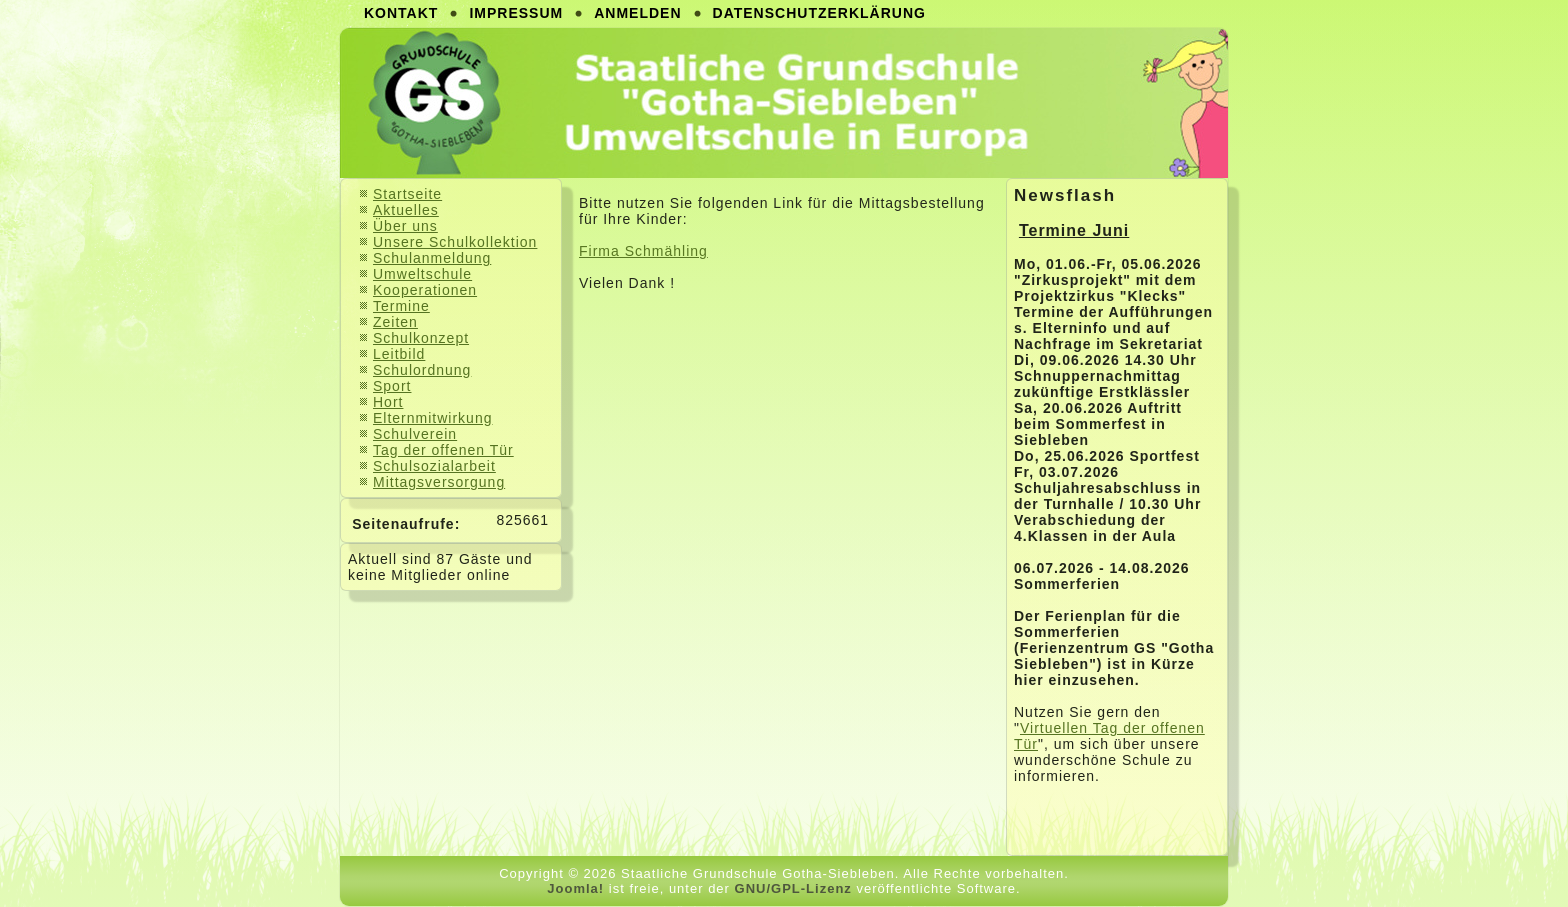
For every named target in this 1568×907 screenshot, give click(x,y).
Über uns (405, 226)
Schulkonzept (421, 338)
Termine (401, 306)
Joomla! (575, 888)
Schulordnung (422, 370)
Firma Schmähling (643, 251)
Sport (392, 386)
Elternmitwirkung (432, 418)
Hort (388, 402)
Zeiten (395, 322)
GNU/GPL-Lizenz (793, 888)
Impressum (516, 13)
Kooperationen (425, 290)
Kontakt (401, 13)
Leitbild (399, 354)
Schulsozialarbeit (434, 466)
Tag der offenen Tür (443, 450)
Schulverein (415, 434)
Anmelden (637, 13)
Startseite (407, 194)
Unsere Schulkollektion (455, 242)
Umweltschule (422, 274)
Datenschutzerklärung (819, 13)
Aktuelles (406, 210)
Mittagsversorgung (439, 482)
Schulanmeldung (432, 258)
